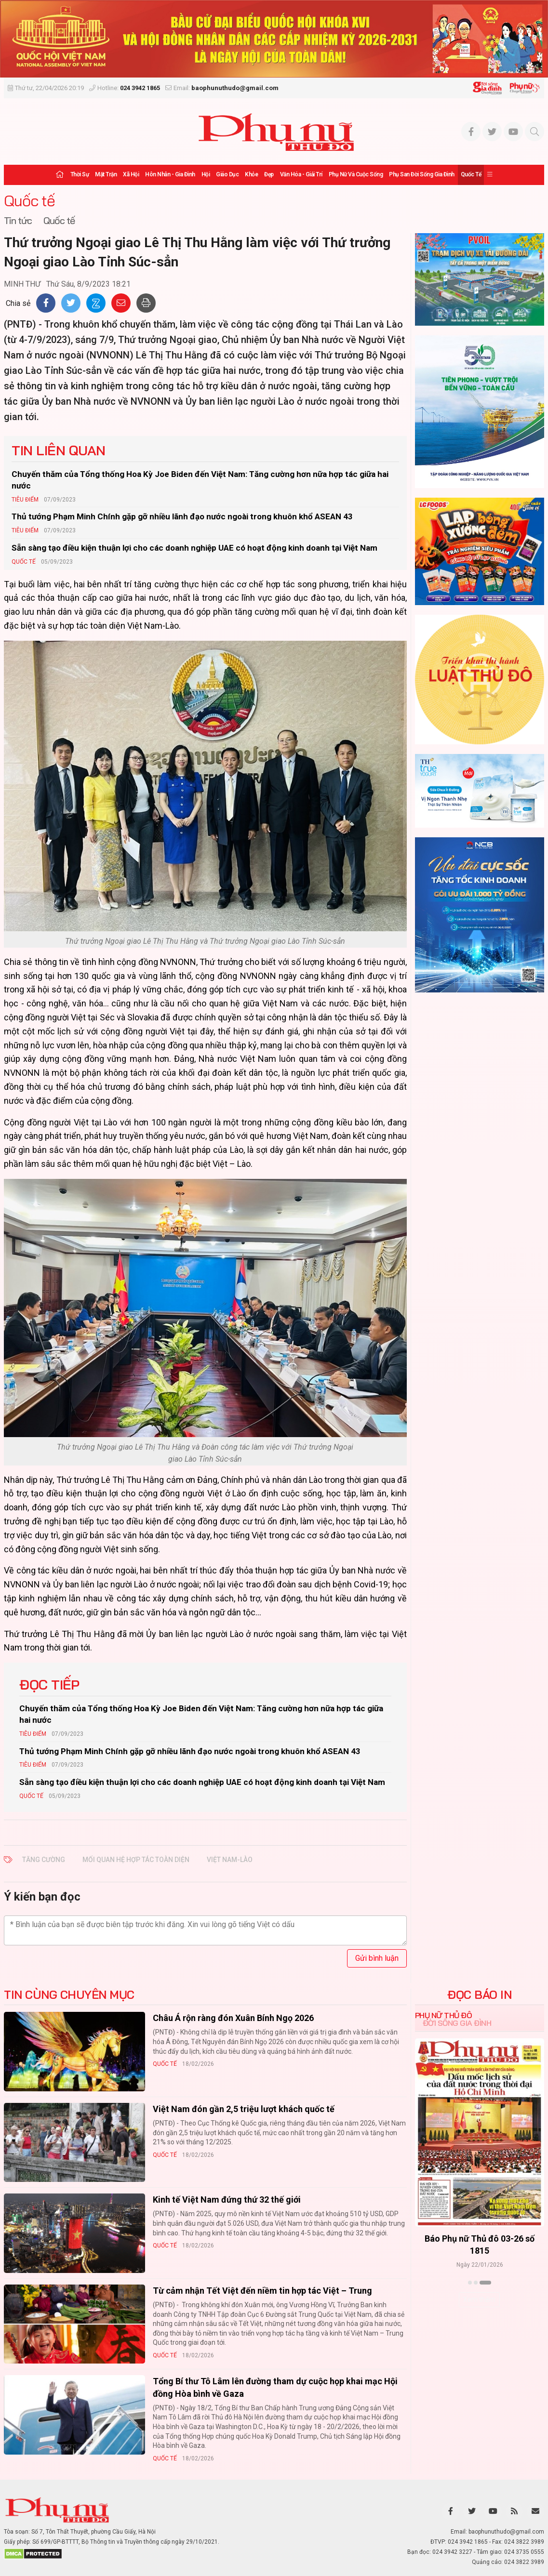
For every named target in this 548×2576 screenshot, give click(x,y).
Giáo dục (227, 174)
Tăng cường (43, 1859)
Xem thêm (479, 2299)
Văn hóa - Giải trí (301, 174)
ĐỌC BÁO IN (479, 1994)
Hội (205, 174)
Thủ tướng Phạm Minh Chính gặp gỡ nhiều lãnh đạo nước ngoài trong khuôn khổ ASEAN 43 (182, 516)
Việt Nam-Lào (230, 1859)
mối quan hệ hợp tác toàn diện (135, 1859)
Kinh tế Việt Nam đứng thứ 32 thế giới (227, 2199)
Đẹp (269, 174)
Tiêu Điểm (25, 499)
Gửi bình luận (377, 1958)
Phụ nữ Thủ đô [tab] (443, 2015)
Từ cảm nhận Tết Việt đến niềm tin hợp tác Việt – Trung (262, 2290)
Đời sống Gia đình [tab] (457, 2023)
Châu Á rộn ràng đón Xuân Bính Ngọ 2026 (233, 2018)
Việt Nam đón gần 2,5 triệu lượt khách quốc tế (243, 2109)
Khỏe (251, 174)
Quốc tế (471, 174)
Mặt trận (106, 174)
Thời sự (79, 174)
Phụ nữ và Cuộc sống (356, 174)
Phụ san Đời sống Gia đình (421, 174)
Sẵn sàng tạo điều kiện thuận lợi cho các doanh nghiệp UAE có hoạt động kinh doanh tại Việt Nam (194, 548)
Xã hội (131, 174)
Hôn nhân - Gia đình (170, 174)
